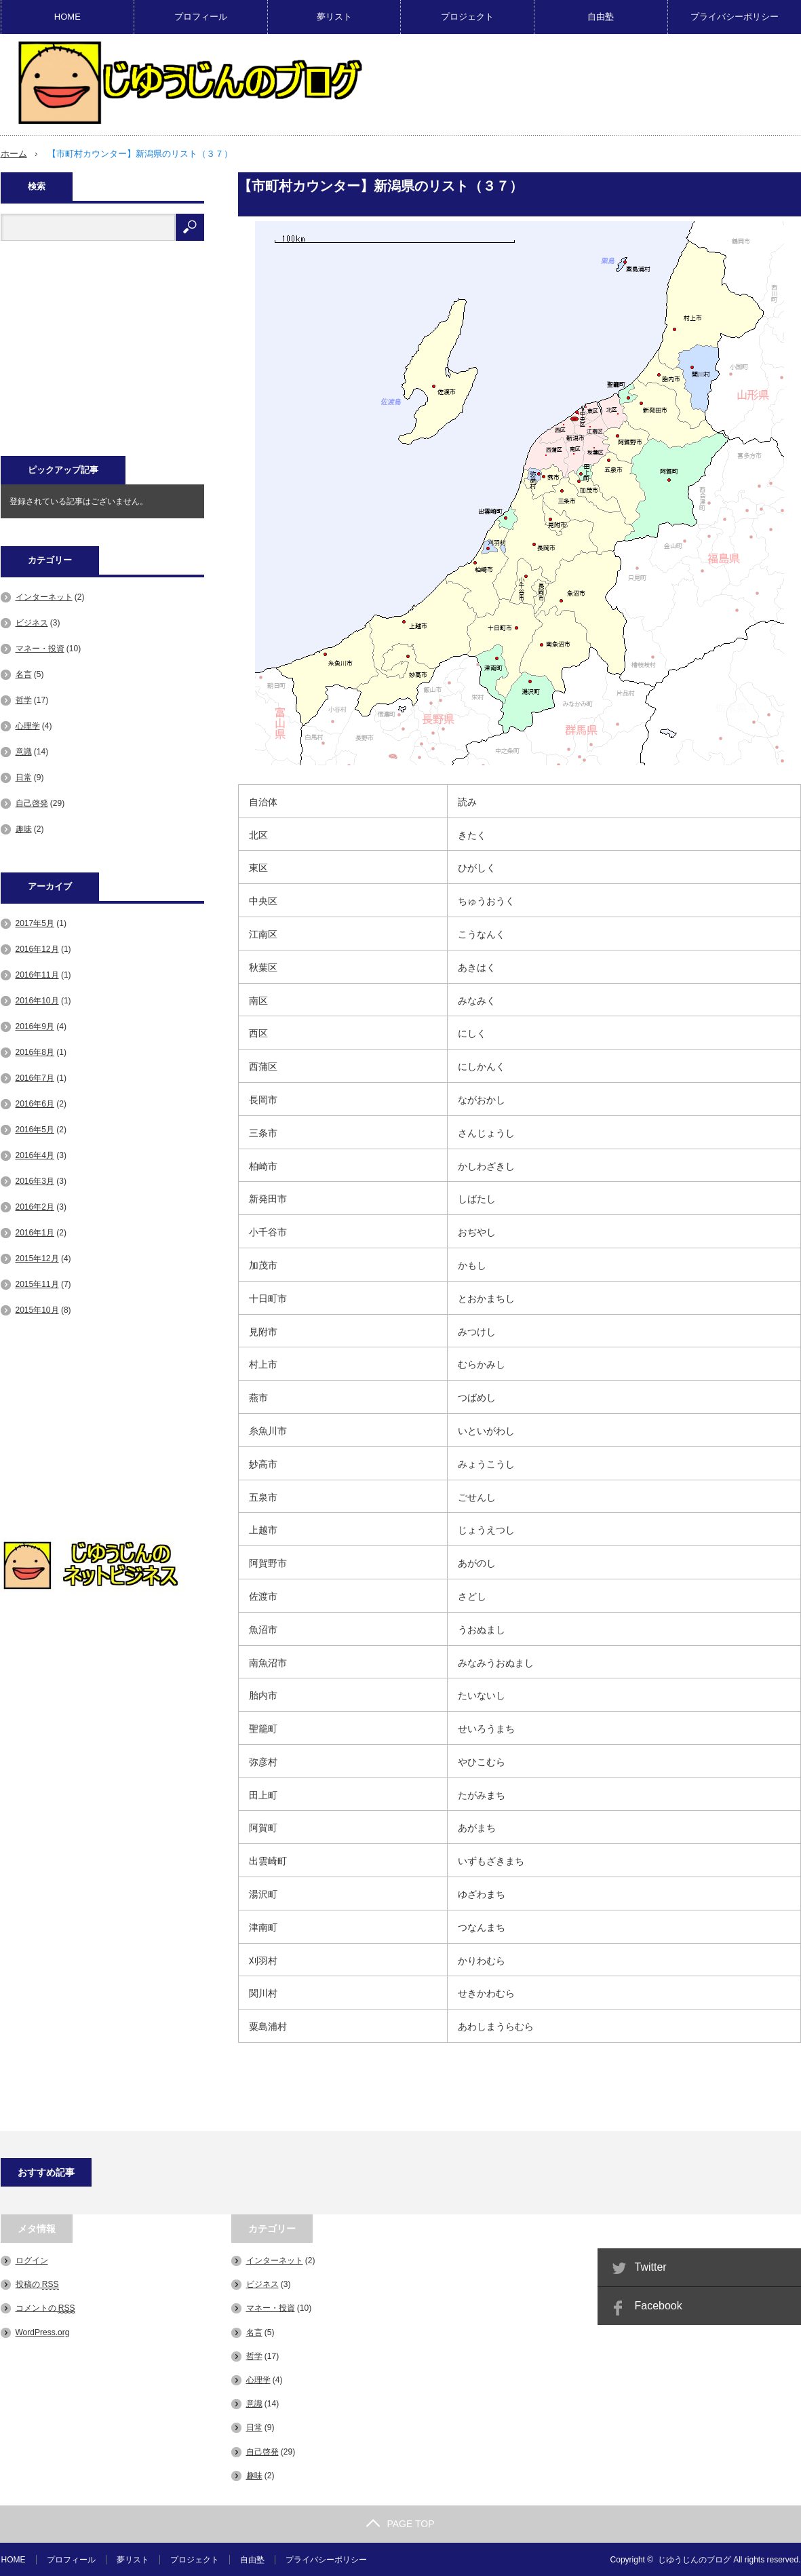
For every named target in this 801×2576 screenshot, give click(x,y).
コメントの (45, 2308)
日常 (24, 777)
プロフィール (200, 17)
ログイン (32, 2260)
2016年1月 (35, 1232)
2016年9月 (35, 1026)
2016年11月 (37, 974)
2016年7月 (35, 1077)
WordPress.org (43, 2332)
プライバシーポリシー (734, 17)
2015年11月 (37, 1283)
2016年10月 (37, 1000)
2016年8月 (35, 1051)
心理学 (28, 725)
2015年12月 (37, 1258)
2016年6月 (35, 1103)
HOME (67, 17)
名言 (24, 673)
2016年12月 (37, 948)
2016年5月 (35, 1129)
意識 (24, 751)
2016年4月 (35, 1154)
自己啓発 (32, 802)
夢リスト (334, 17)
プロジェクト (467, 17)
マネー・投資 (40, 648)
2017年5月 (35, 922)
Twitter (651, 2266)
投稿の (37, 2284)
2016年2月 (35, 1206)
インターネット (44, 596)
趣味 (24, 828)
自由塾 (600, 17)
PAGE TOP (400, 2523)
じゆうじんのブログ (694, 2559)
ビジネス (32, 622)
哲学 (24, 699)
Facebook (658, 2305)
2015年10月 (37, 1309)
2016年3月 (35, 1180)
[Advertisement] (102, 355)
